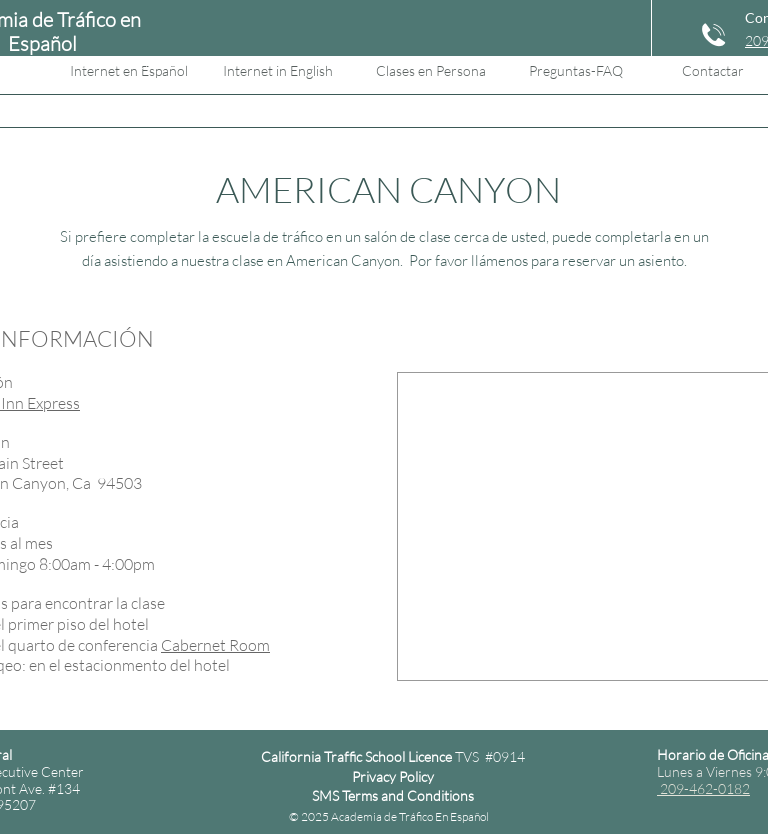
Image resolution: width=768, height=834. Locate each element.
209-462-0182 (703, 788)
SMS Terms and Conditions (393, 795)
